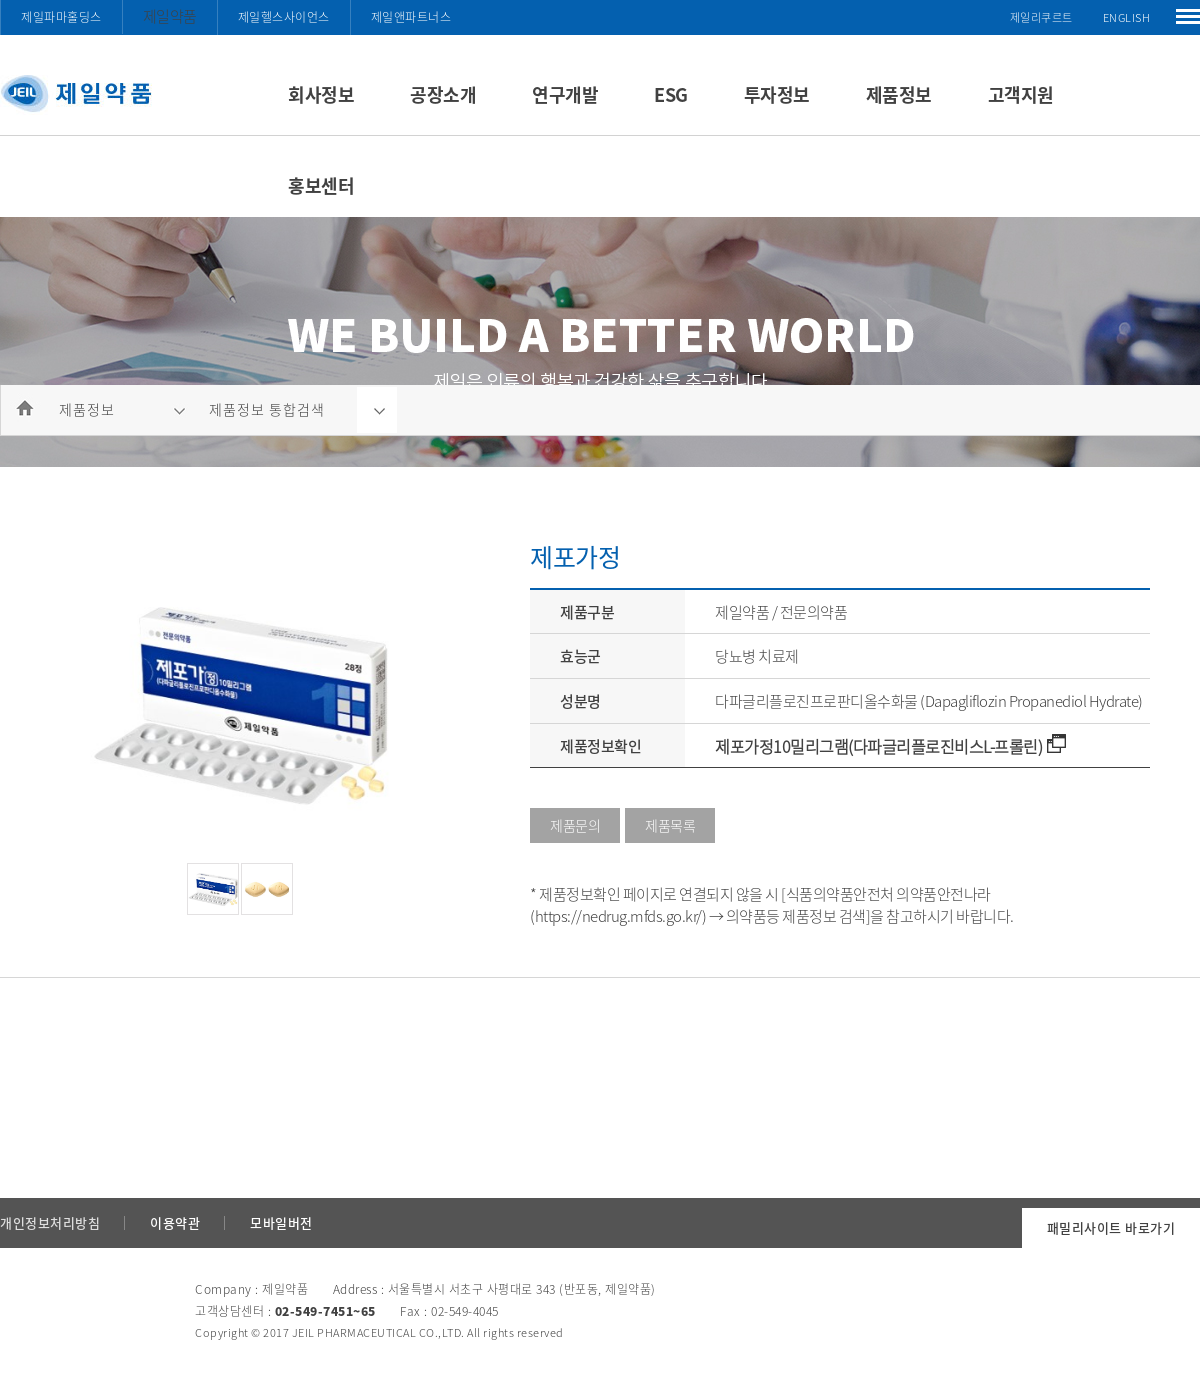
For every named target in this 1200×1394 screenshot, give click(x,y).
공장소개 (443, 94)
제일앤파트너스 (411, 17)
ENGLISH (1127, 17)
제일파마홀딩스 (61, 17)
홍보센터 (321, 185)
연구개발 (565, 94)
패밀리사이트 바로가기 (1111, 1227)
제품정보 (899, 94)
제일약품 (170, 16)
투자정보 (777, 94)
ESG (671, 94)
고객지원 (1021, 94)
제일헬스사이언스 (284, 17)
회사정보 (321, 94)
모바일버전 (281, 1222)
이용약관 (175, 1222)
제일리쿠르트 (1041, 17)
